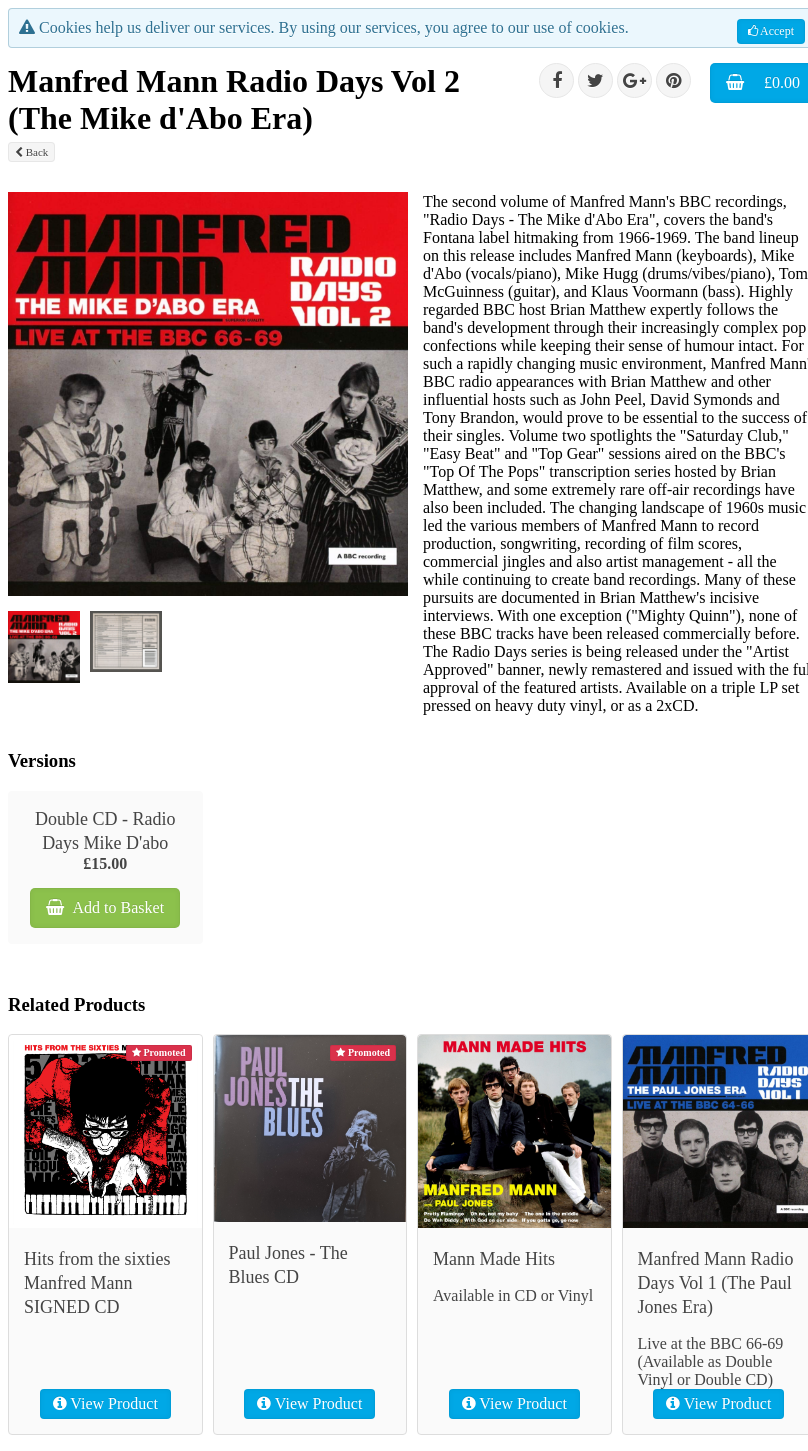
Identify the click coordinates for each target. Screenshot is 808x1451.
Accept (771, 31)
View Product (105, 1403)
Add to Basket (105, 907)
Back (31, 152)
